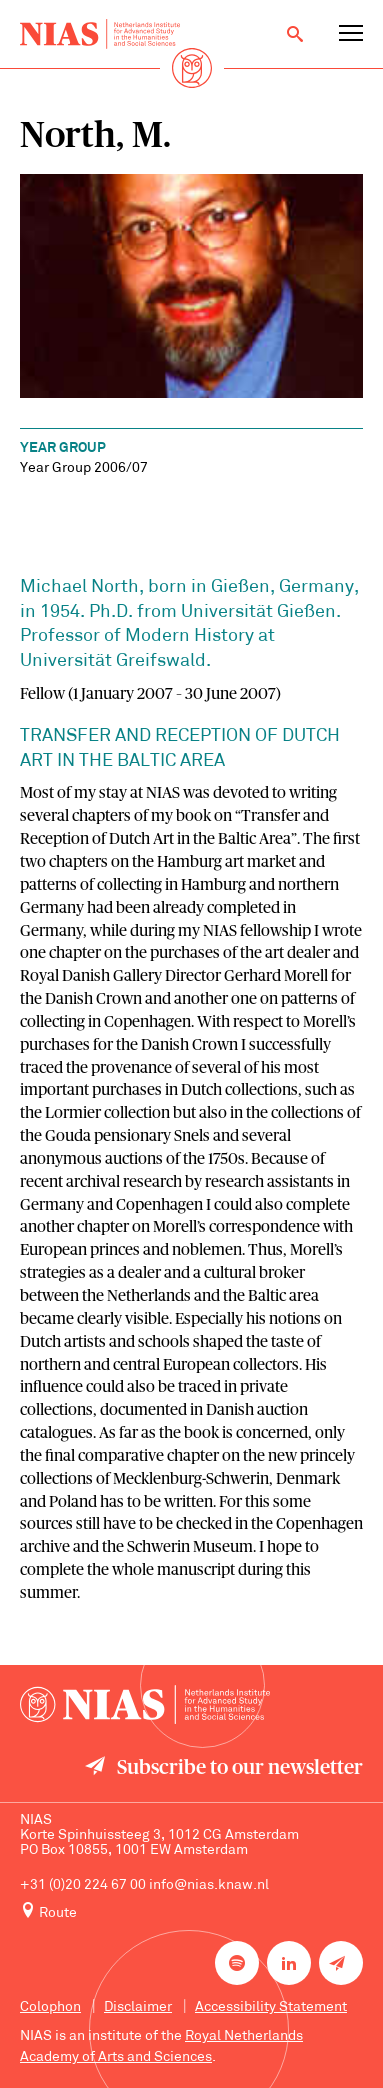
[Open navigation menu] (351, 34)
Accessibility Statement (271, 2007)
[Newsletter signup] (341, 1963)
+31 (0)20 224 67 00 (83, 1885)
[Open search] (295, 34)
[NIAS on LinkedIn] (289, 1963)
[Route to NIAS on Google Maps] (191, 1911)
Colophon (50, 2007)
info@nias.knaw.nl (209, 1885)
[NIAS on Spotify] (237, 1963)
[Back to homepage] (100, 34)
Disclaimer (138, 2007)
